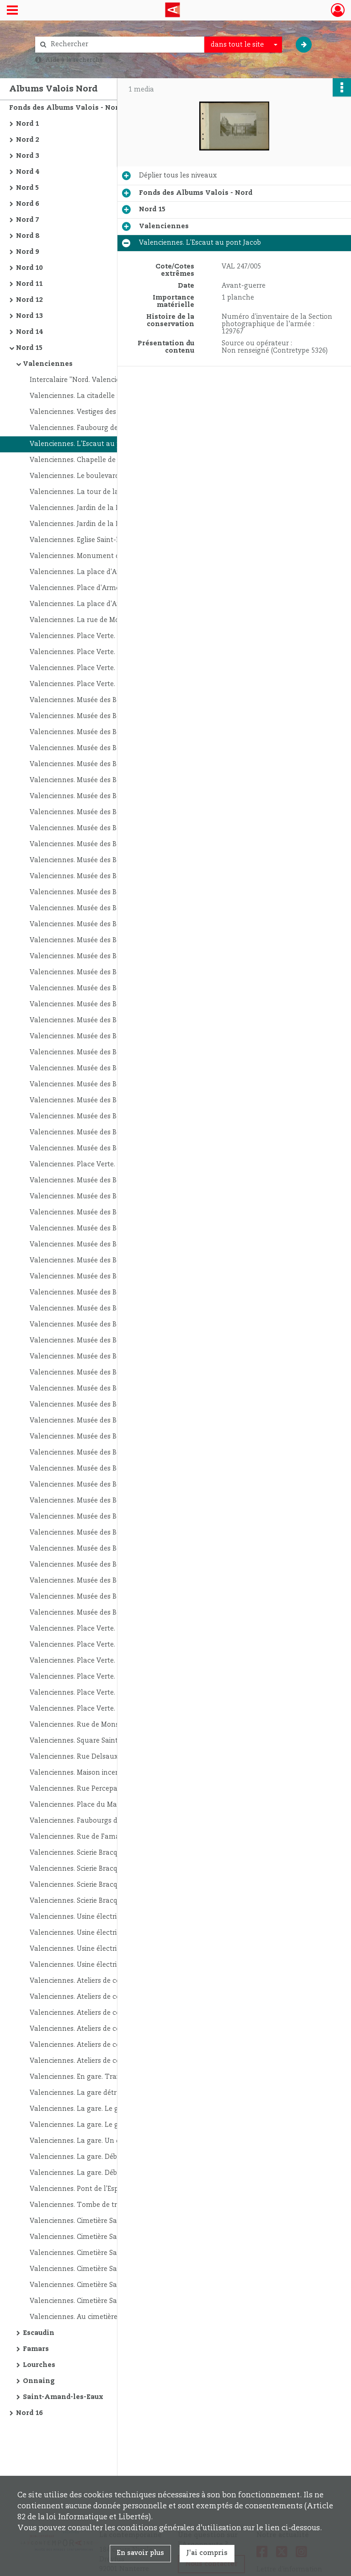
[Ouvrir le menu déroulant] (12, 10)
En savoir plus (140, 2553)
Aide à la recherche (74, 60)
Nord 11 (29, 284)
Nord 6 (27, 204)
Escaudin (38, 2333)
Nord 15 (29, 348)
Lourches (39, 2365)
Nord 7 (27, 220)
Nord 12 (29, 300)
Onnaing (39, 2381)
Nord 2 (27, 140)
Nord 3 (27, 156)
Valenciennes (48, 364)
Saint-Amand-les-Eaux (63, 2397)
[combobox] (243, 45)
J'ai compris (207, 2553)
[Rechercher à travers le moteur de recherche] (124, 44)
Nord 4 (27, 172)
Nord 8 (27, 236)
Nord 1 (27, 124)
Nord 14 (29, 332)
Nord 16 (29, 2413)
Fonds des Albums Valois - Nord (65, 108)
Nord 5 (27, 188)
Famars (36, 2349)
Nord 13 (29, 316)
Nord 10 (29, 268)
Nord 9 (27, 252)
